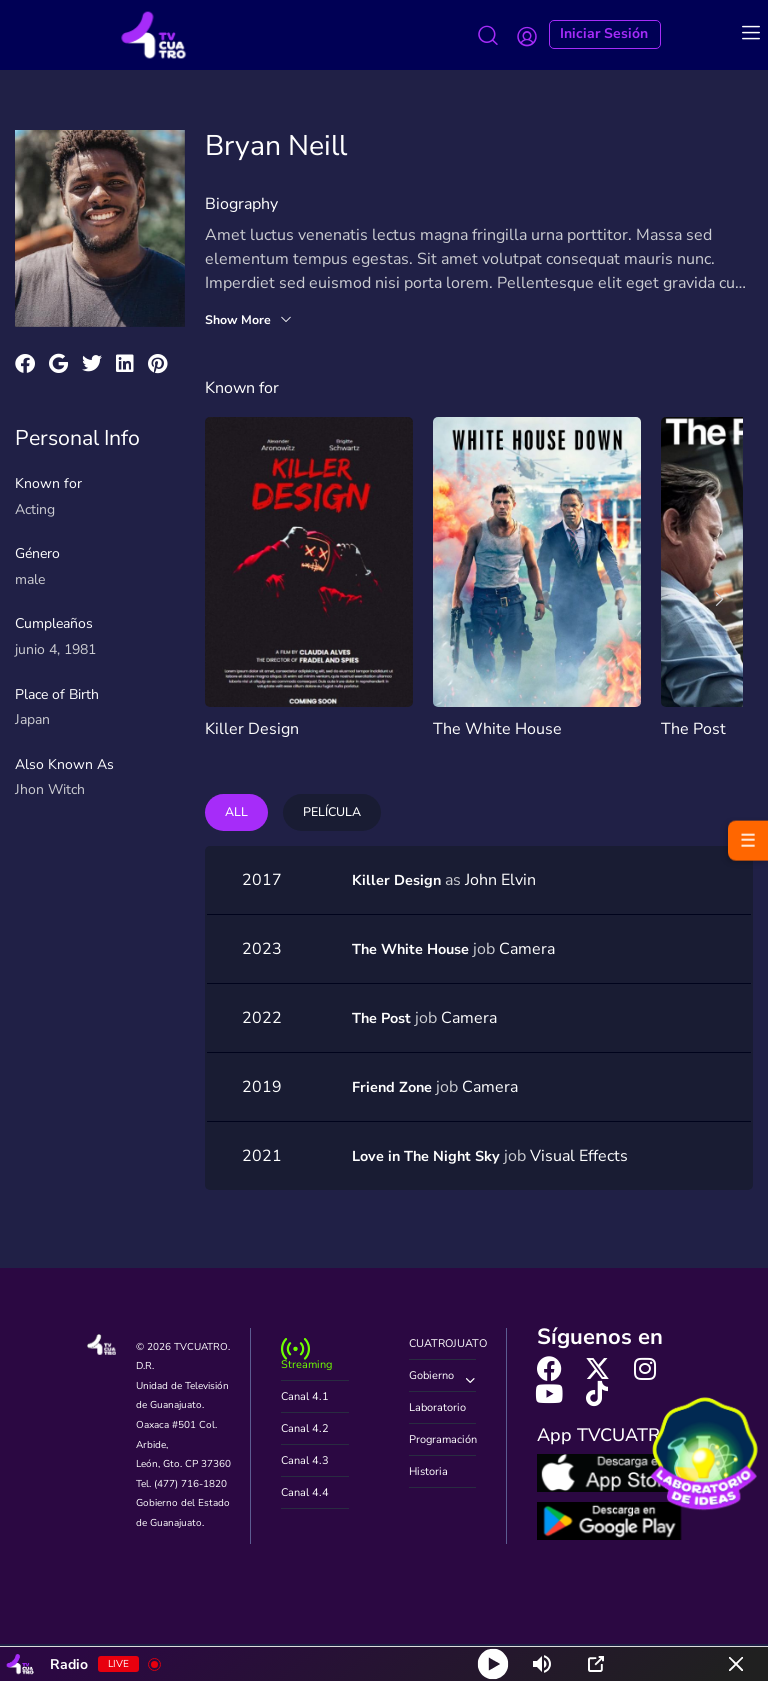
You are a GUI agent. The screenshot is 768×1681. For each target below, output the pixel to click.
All (238, 813)
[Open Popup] (596, 1664)
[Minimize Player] (736, 1664)
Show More (253, 320)
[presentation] (719, 602)
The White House (497, 729)
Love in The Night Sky (432, 1158)
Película (339, 813)
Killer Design (252, 729)
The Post (693, 729)
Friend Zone (396, 1089)
